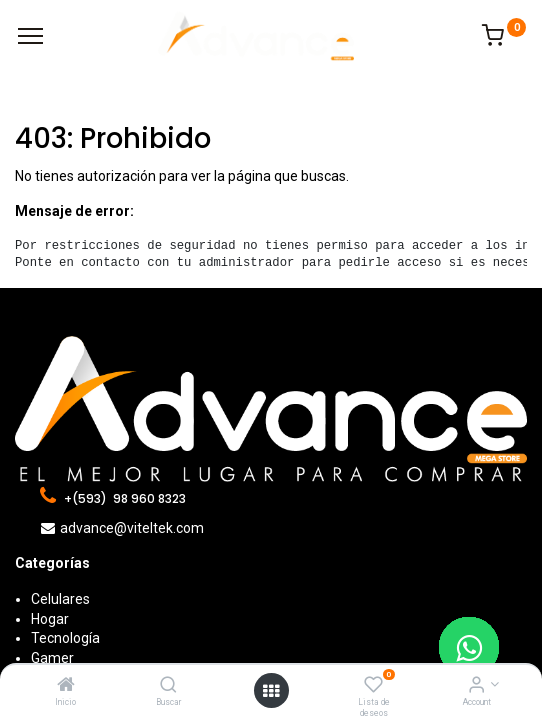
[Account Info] (476, 686)
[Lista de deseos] (373, 686)
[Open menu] (271, 691)
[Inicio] (66, 686)
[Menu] (30, 36)
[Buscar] (168, 686)
